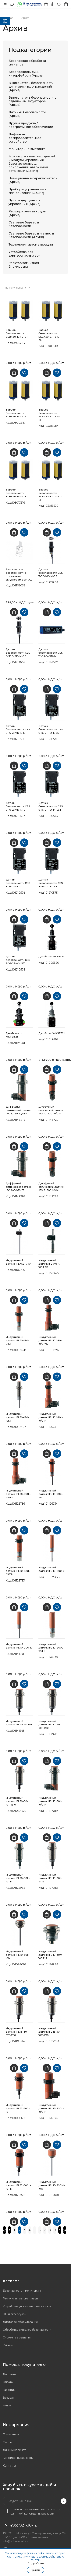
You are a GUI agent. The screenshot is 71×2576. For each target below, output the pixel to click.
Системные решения (17, 2337)
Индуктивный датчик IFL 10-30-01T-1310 (49, 1724)
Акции (7, 2405)
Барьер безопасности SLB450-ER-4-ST (17, 493)
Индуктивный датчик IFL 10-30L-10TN (18, 1878)
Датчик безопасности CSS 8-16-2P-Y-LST (18, 960)
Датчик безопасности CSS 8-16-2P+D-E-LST (50, 729)
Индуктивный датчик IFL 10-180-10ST (17, 1417)
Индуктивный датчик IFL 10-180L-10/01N (50, 1417)
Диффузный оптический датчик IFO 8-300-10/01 (50, 1187)
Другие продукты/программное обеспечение (31, 125)
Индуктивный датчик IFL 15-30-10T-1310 (49, 2032)
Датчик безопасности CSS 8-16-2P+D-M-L (18, 806)
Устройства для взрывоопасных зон (25, 253)
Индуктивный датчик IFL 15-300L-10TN (18, 2185)
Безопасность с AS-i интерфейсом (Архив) (26, 73)
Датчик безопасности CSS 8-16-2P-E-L (18, 883)
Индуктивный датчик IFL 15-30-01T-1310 (17, 2032)
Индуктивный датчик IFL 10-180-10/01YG (50, 1340)
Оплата (8, 2382)
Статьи (7, 2442)
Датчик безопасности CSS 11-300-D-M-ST (50, 573)
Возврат (8, 2397)
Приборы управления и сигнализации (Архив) (28, 191)
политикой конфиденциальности (31, 2513)
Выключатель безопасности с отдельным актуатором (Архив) (32, 101)
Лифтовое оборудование (20, 2322)
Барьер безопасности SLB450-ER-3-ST (17, 413)
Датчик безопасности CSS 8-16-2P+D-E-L (18, 729)
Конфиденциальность (18, 2458)
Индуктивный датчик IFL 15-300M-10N (51, 2185)
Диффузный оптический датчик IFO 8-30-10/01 (18, 1187)
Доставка (9, 2374)
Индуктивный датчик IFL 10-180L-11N (50, 1494)
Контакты (9, 2465)
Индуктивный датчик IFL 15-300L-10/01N (51, 2108)
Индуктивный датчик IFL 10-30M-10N (18, 1955)
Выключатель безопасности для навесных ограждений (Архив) (31, 86)
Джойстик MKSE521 (51, 956)
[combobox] (17, 287)
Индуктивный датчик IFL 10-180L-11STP (18, 1571)
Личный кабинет (14, 2450)
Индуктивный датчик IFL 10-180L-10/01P (18, 1494)
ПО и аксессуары (15, 2314)
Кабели (8, 2345)
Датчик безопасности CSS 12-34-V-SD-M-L (50, 653)
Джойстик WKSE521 (51, 1033)
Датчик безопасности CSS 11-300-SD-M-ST (18, 653)
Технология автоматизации (31, 244)
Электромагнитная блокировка (24, 264)
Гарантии (9, 2390)
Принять (35, 2570)
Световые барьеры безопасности (24, 224)
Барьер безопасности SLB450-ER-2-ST (17, 333)
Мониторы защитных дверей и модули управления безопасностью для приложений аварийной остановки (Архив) (32, 164)
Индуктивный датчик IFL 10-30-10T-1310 (17, 1801)
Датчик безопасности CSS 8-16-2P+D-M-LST (50, 806)
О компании (11, 2434)
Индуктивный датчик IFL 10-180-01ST (17, 1340)
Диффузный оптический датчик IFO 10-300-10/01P (50, 1110)
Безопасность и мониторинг (22, 2290)
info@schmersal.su (15, 2541)
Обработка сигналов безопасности (27, 2329)
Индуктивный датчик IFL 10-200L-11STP (51, 1647)
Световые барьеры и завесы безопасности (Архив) (31, 235)
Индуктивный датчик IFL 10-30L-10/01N (50, 1801)
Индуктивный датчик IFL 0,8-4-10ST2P (49, 1264)
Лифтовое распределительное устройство (25, 137)
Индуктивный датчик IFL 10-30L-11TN (50, 1878)
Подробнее (35, 2563)
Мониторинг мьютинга (27, 149)
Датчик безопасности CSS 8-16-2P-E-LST (50, 883)
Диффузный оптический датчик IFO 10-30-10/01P (18, 1110)
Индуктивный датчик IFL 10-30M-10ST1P (50, 1955)
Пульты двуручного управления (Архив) (24, 202)
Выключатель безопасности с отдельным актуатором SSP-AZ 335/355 (19, 576)
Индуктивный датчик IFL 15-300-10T (18, 2108)
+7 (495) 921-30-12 (20, 2525)
